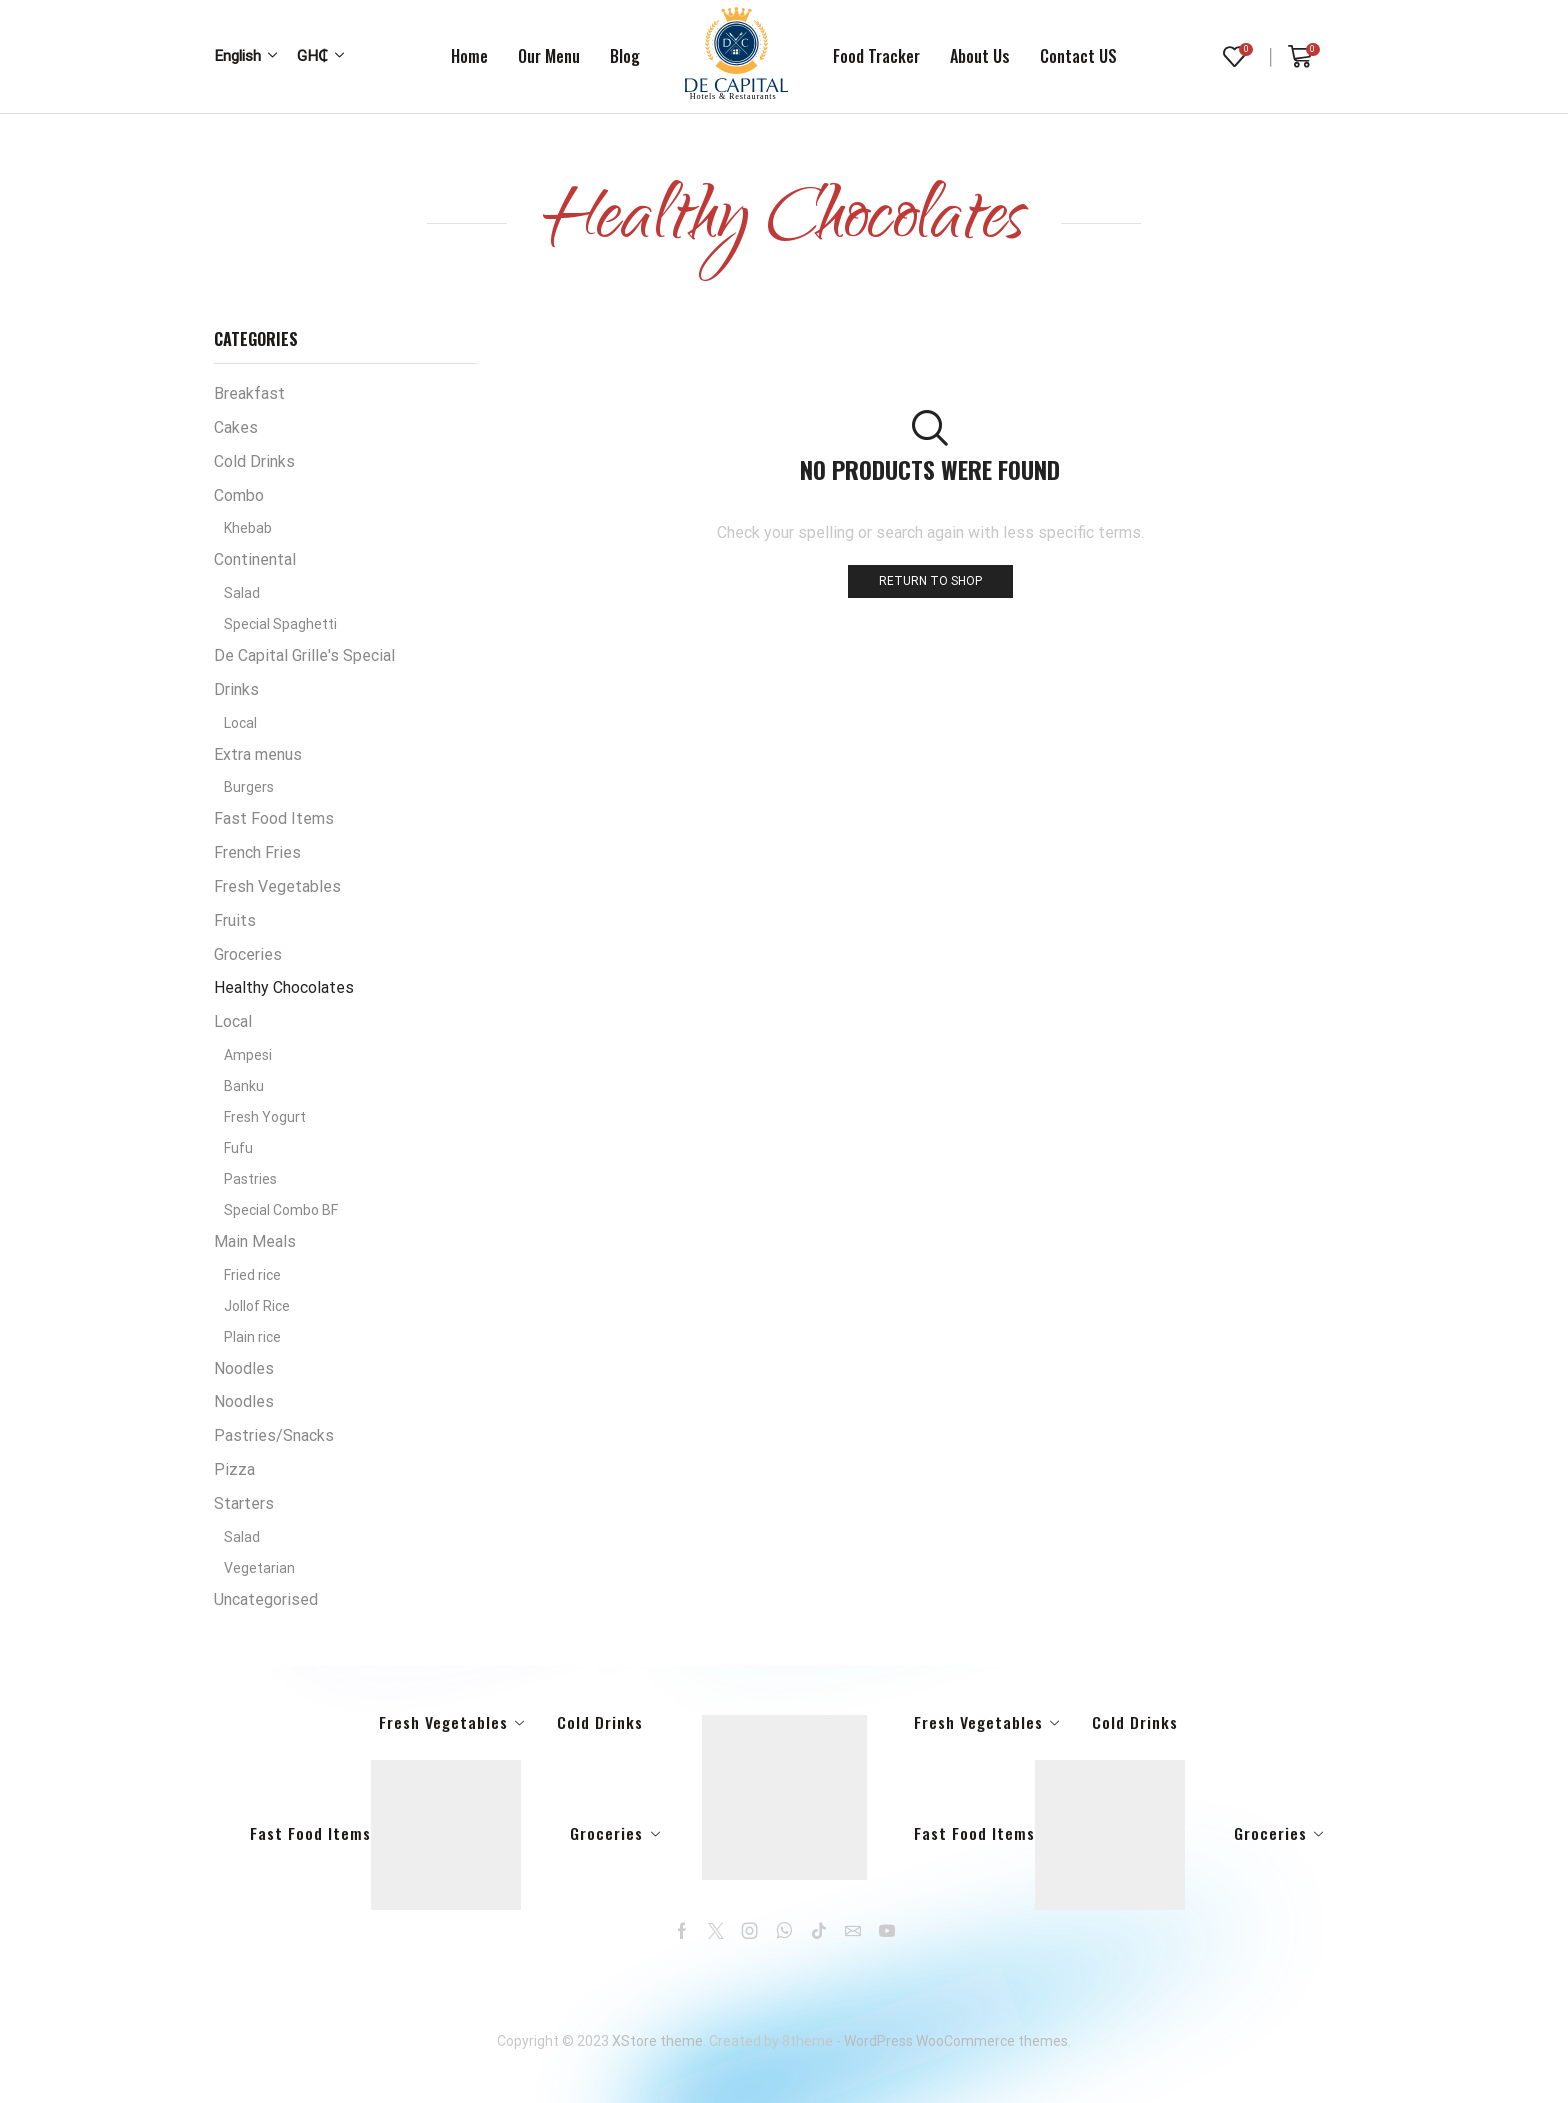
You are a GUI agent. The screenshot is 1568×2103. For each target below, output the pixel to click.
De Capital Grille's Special (304, 655)
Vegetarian (259, 1568)
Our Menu (549, 56)
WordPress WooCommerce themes (956, 2041)
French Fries (257, 852)
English (237, 56)
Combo (239, 495)
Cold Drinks (254, 461)
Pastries (250, 1179)
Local (240, 723)
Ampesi (248, 1055)
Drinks (236, 689)
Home (469, 56)
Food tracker (876, 56)
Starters (244, 1503)
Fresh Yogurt (265, 1117)
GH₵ (312, 56)
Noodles (244, 1368)
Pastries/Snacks (274, 1435)
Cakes (236, 427)
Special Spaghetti (280, 624)
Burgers (249, 787)
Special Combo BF (281, 1210)
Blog (625, 56)
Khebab (248, 528)
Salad (242, 593)
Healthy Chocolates (284, 987)
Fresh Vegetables (277, 886)
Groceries (248, 954)
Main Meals (255, 1241)
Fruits (235, 920)
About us (980, 56)
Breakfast (249, 393)
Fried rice (252, 1275)
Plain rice (252, 1337)
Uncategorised (266, 1599)
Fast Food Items (274, 818)
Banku (244, 1086)
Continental (255, 559)
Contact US (1078, 56)
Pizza (234, 1469)
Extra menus (258, 754)
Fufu (238, 1148)
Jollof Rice (257, 1306)
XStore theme (657, 2041)
